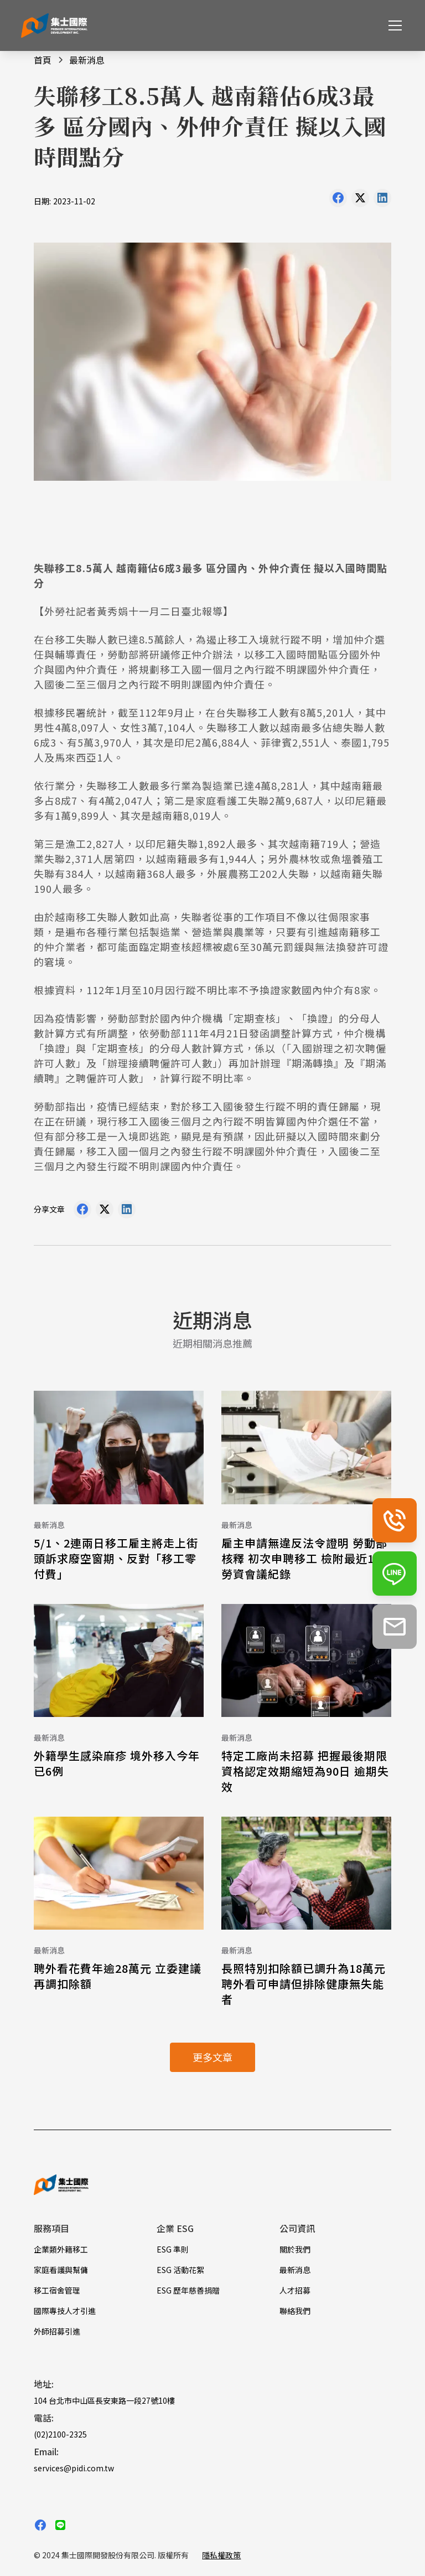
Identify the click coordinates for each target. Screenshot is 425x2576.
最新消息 (294, 2269)
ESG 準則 (173, 2249)
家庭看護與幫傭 (61, 2269)
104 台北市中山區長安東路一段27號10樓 (104, 2400)
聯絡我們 (294, 2310)
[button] (393, 25)
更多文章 (212, 2057)
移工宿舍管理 (57, 2290)
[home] (54, 25)
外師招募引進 (57, 2331)
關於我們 (294, 2249)
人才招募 (294, 2290)
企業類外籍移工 (61, 2249)
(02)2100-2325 (60, 2434)
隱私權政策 (221, 2554)
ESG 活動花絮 (180, 2269)
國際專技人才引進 (65, 2310)
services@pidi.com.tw (74, 2468)
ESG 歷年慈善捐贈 (188, 2290)
